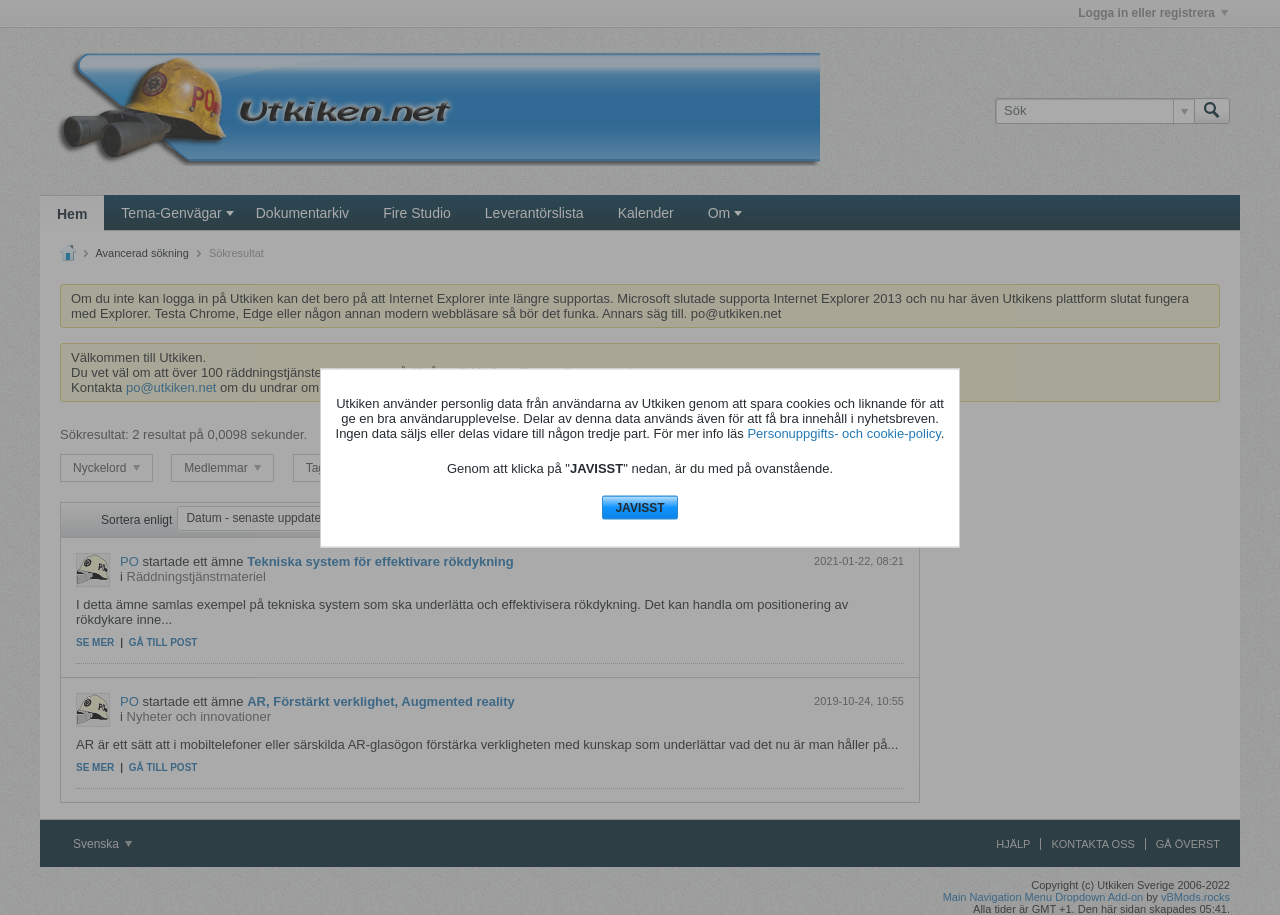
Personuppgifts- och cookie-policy (843, 433)
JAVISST (639, 508)
